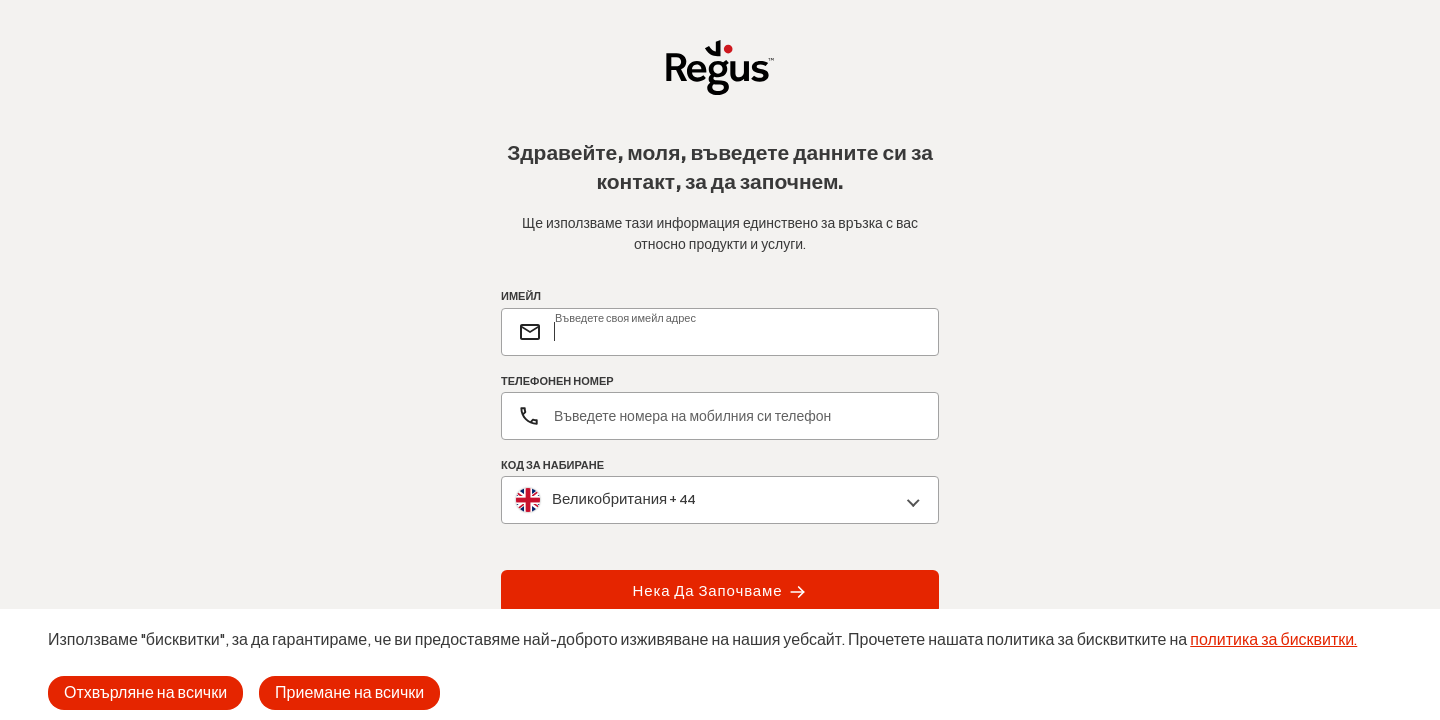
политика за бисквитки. (1273, 639)
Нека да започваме (720, 592)
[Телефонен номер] (720, 416)
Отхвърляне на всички (145, 692)
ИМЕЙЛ (521, 297)
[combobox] (720, 500)
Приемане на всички (349, 692)
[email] (738, 332)
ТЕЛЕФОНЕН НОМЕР (557, 381)
